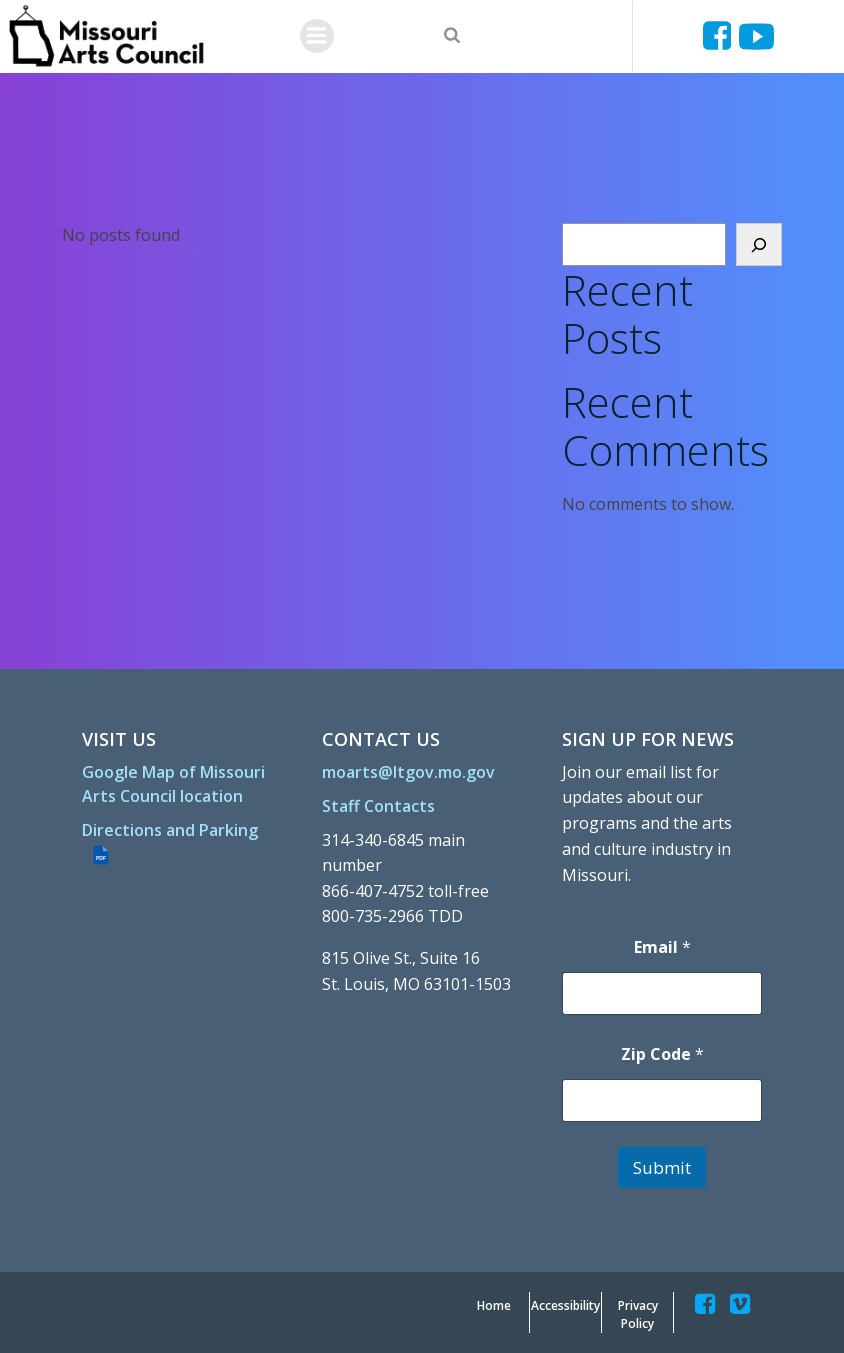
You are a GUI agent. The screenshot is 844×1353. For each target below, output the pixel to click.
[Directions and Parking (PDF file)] (182, 842)
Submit (662, 1167)
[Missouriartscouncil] (720, 36)
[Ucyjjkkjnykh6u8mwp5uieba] (756, 36)
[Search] (759, 245)
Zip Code (661, 1054)
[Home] (494, 1306)
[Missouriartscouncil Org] (105, 36)
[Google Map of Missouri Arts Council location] (182, 784)
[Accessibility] (565, 1306)
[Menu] (317, 36)
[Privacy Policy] (637, 1315)
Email (661, 947)
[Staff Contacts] (378, 806)
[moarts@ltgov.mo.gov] (408, 772)
